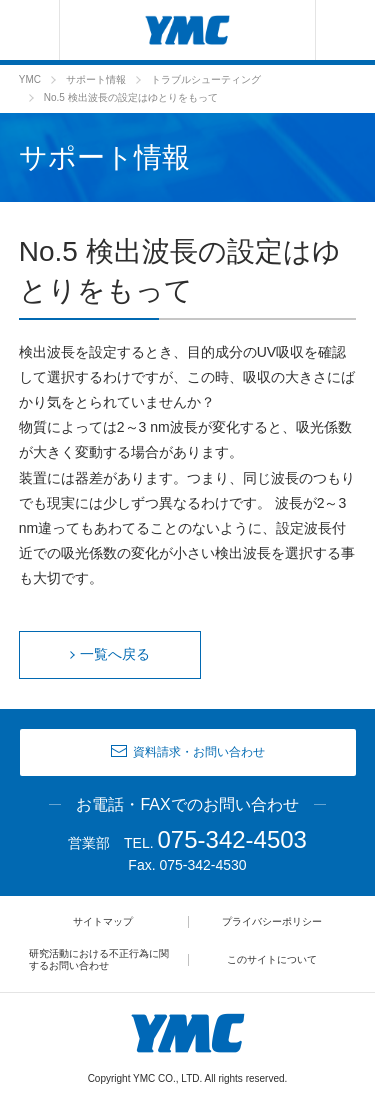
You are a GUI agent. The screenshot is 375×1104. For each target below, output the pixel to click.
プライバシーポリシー (272, 921)
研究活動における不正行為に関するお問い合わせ (99, 959)
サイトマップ (103, 921)
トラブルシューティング (206, 79)
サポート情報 (96, 79)
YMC (30, 79)
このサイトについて (272, 959)
